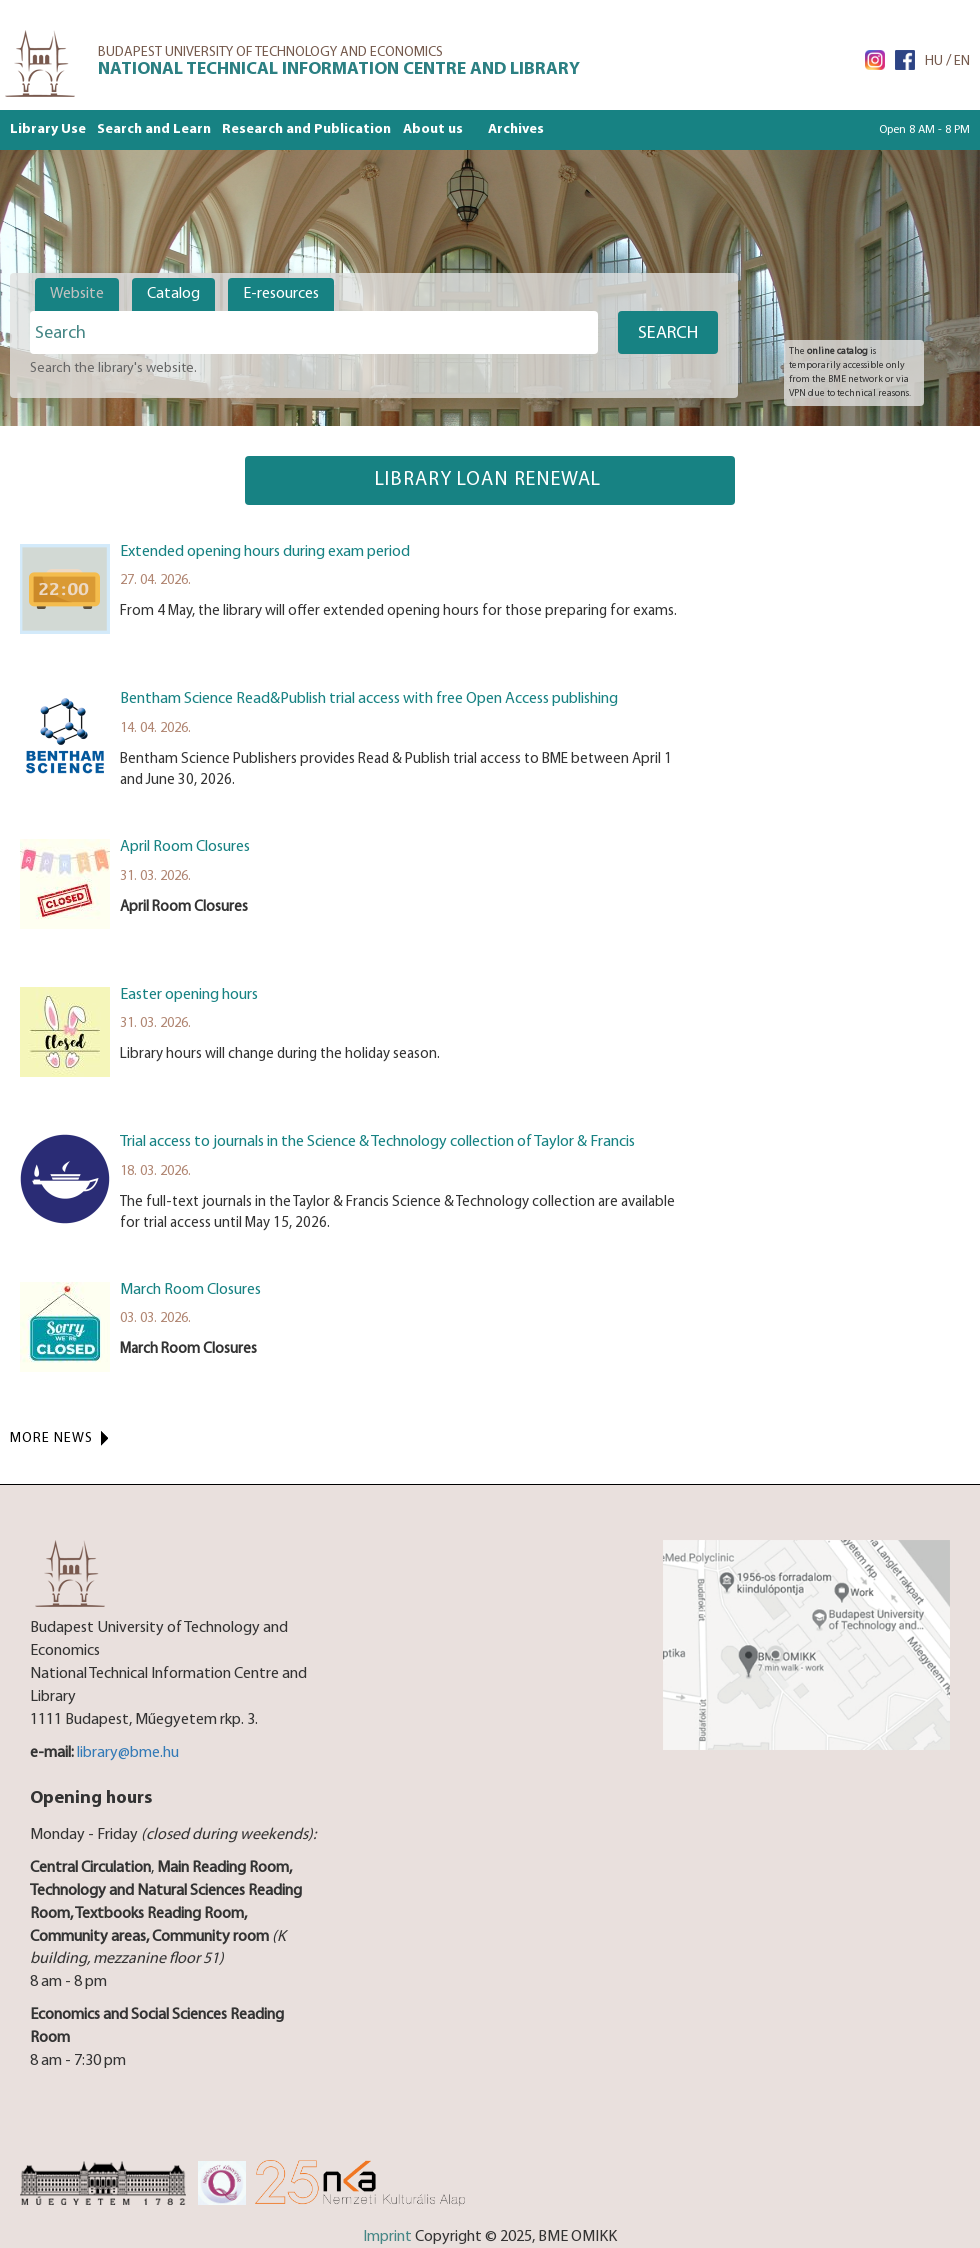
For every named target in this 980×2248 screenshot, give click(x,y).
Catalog (173, 294)
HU (934, 61)
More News (51, 1438)
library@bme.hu (128, 1753)
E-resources (281, 294)
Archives (516, 129)
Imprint (387, 2237)
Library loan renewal (490, 480)
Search (668, 333)
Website (77, 294)
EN (962, 61)
